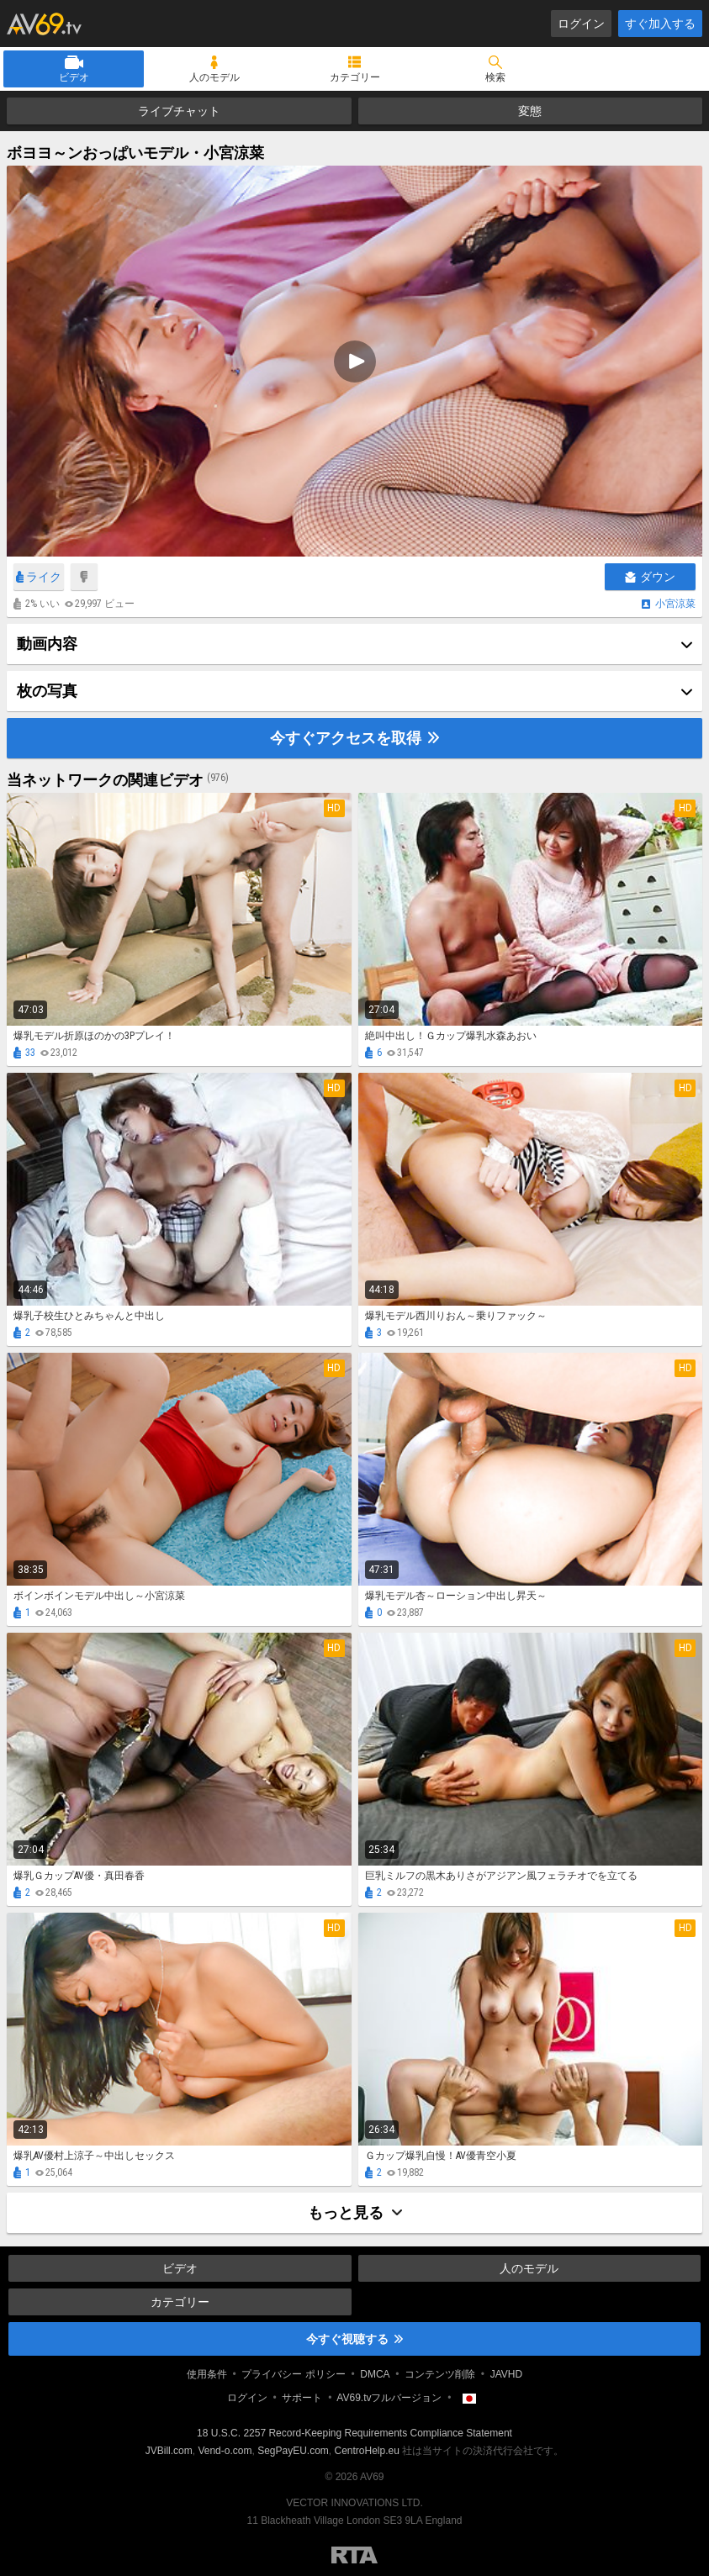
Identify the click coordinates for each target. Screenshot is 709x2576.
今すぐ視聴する (354, 2339)
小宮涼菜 (675, 604)
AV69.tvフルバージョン (389, 2398)
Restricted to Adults (354, 2555)
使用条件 (207, 2374)
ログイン (581, 23)
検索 (495, 77)
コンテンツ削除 (440, 2374)
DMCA (374, 2374)
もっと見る (355, 2212)
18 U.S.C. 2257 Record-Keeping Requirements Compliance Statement (354, 2433)
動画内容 (47, 643)
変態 (530, 111)
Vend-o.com (224, 2451)
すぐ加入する (660, 23)
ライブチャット (179, 111)
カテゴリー (355, 77)
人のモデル (214, 77)
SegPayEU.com (293, 2451)
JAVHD (506, 2374)
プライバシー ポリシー (293, 2374)
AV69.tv (44, 24)
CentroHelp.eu (367, 2451)
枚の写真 (47, 690)
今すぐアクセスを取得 (354, 738)
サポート (302, 2398)
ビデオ (74, 77)
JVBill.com (169, 2451)
